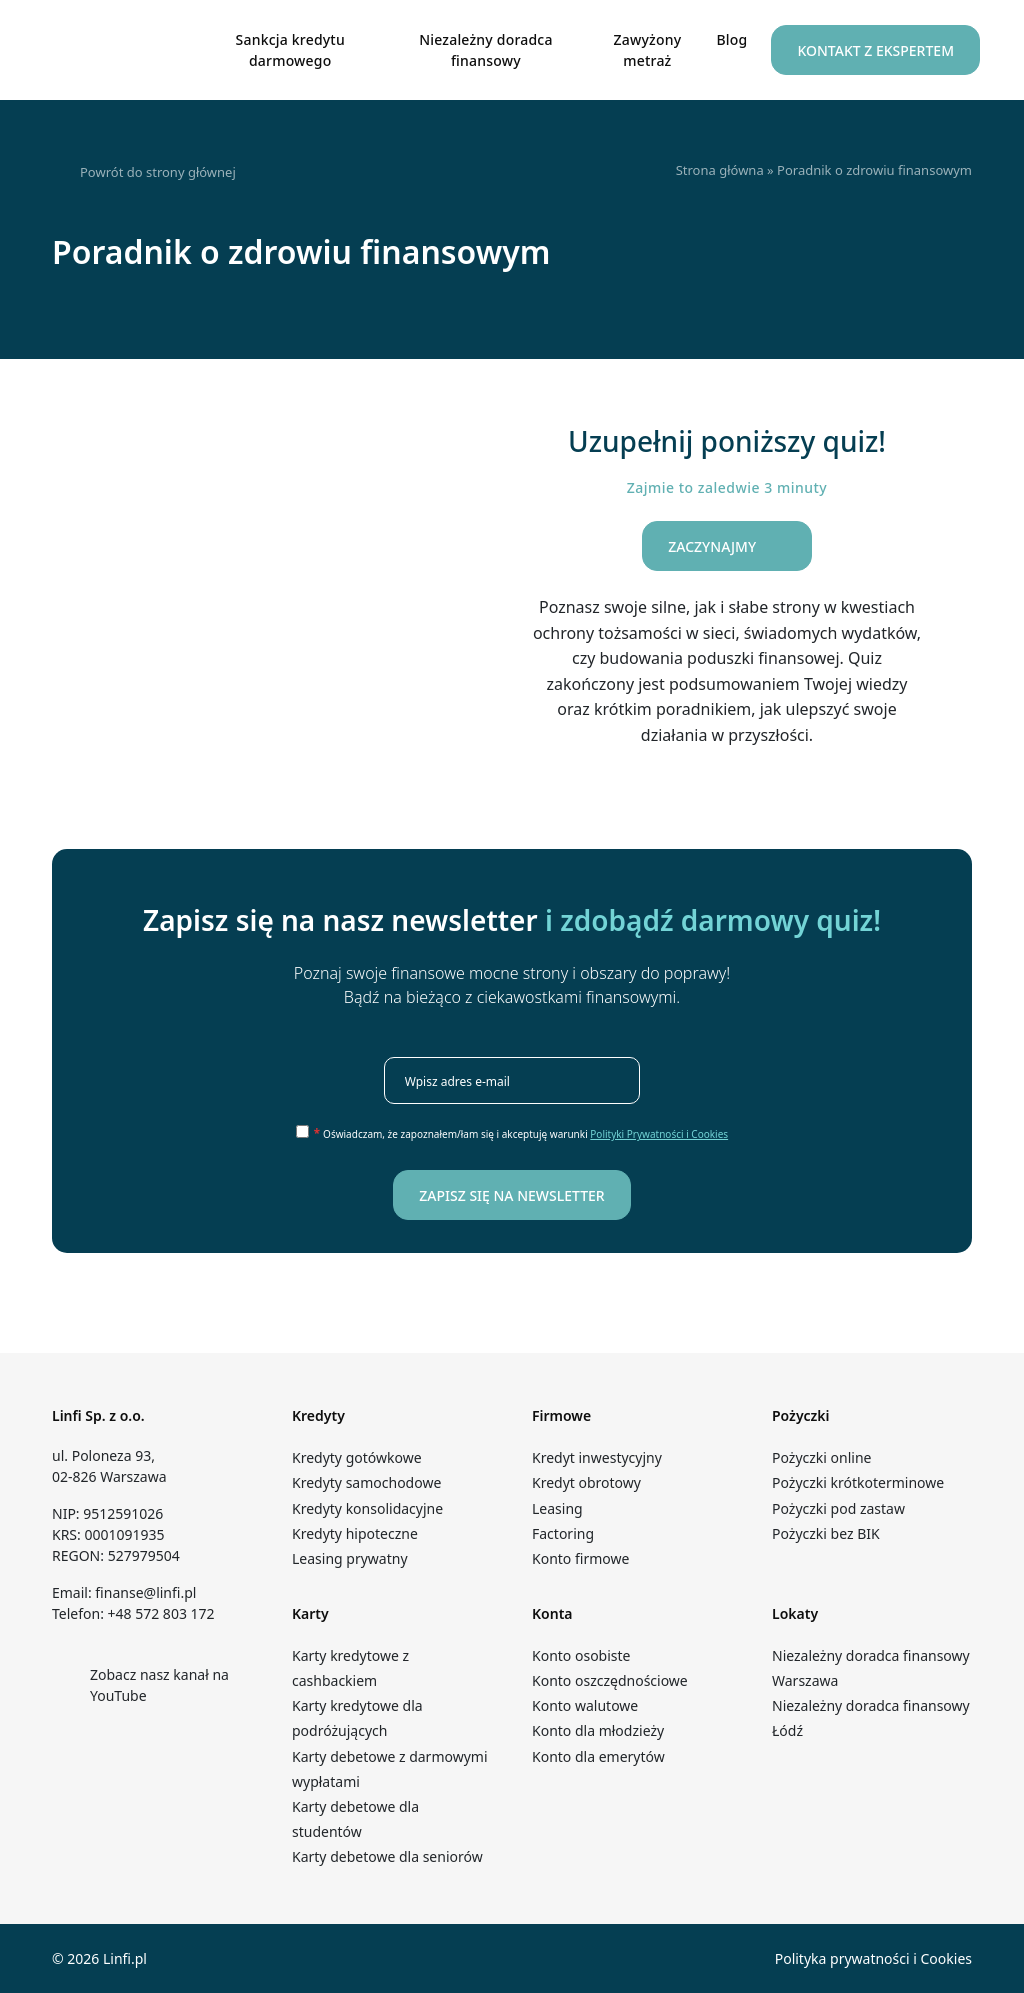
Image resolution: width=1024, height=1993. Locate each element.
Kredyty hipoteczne (355, 1533)
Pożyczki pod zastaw (838, 1508)
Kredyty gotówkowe (357, 1457)
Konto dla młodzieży (603, 1730)
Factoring (563, 1533)
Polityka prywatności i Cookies (873, 1958)
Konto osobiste (581, 1655)
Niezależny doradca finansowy (485, 50)
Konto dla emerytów (602, 1756)
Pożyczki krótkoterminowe (858, 1482)
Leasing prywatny (350, 1558)
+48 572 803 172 (161, 1613)
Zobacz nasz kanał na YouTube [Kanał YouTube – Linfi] (140, 1685)
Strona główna (720, 170)
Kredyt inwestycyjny (597, 1457)
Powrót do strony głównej (144, 173)
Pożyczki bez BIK (826, 1533)
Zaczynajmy (727, 547)
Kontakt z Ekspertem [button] (875, 50)
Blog (731, 39)
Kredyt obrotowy (586, 1482)
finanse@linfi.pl (145, 1592)
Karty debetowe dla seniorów (387, 1856)
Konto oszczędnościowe (610, 1680)
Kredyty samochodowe (366, 1482)
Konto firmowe (580, 1558)
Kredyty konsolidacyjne (367, 1508)
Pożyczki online (821, 1457)
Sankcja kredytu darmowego (290, 50)
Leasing (557, 1508)
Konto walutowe (585, 1705)
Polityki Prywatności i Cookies (659, 1134)
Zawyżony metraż (648, 50)
